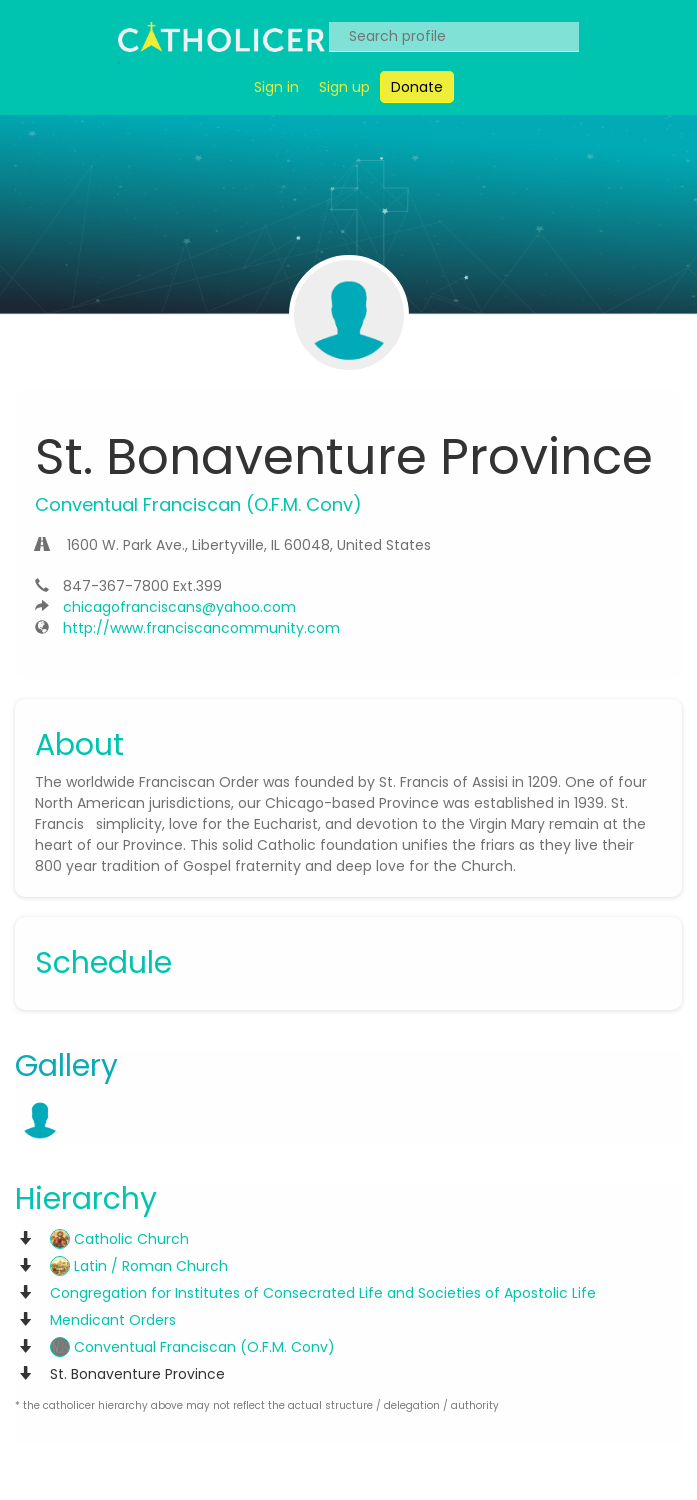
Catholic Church (119, 1239)
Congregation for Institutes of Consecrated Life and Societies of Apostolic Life (323, 1293)
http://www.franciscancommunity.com (201, 628)
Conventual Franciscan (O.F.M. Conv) (192, 1347)
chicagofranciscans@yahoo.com (179, 607)
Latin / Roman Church (139, 1266)
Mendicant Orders (113, 1320)
